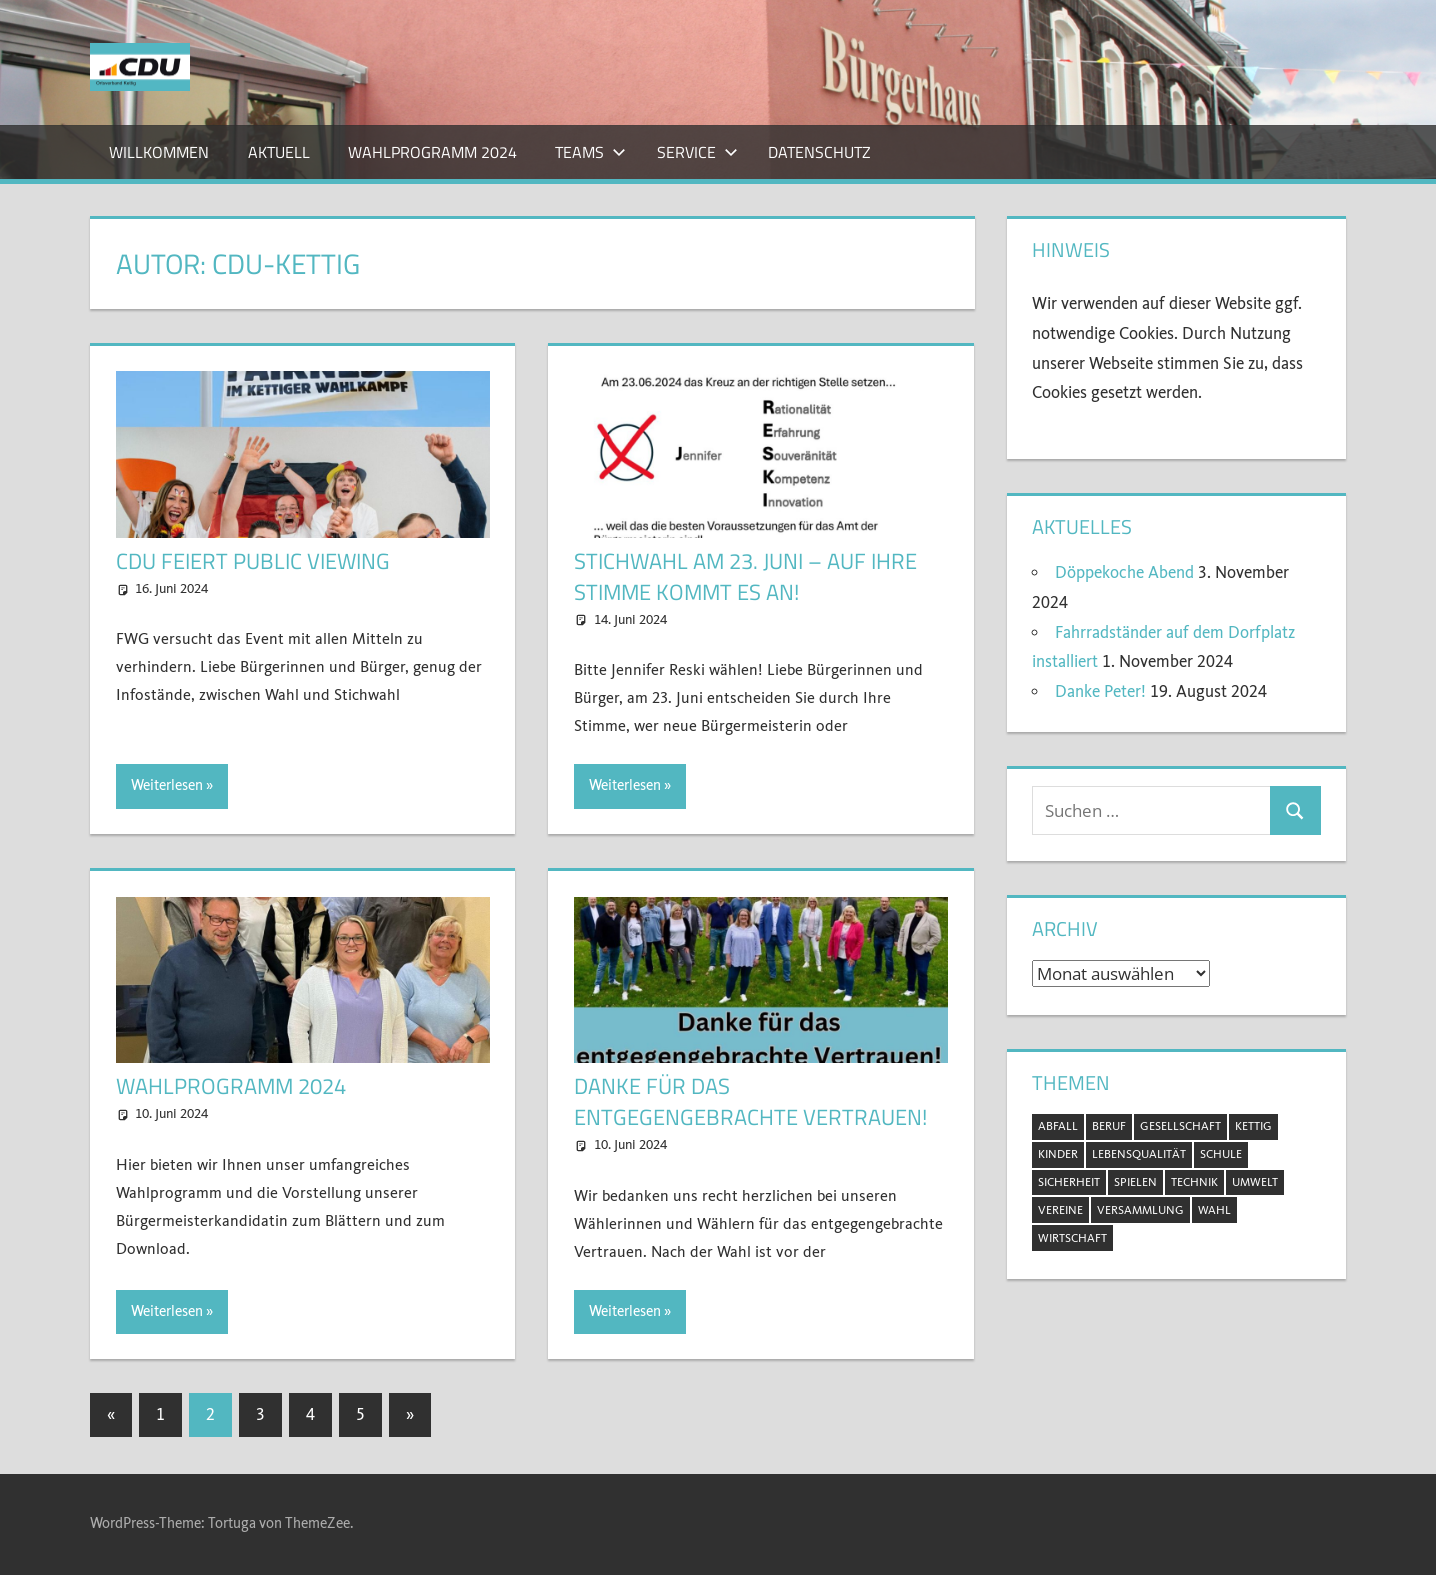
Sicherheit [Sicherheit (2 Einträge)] (1069, 1182)
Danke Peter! (1100, 691)
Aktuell (279, 152)
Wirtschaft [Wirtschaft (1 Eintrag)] (1072, 1238)
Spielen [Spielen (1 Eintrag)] (1135, 1182)
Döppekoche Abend (1124, 572)
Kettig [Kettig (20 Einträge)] (1253, 1126)
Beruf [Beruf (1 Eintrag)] (1109, 1126)
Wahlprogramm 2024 (432, 152)
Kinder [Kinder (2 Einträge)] (1058, 1154)
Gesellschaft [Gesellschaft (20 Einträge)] (1180, 1126)
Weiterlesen (167, 785)
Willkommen (159, 152)
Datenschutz (819, 152)
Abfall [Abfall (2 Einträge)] (1058, 1126)
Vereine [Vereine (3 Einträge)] (1060, 1210)
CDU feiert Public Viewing (253, 561)
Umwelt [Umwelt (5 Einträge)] (1255, 1182)
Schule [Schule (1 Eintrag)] (1221, 1154)
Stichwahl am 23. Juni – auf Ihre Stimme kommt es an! (745, 576)
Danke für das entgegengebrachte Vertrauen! (750, 1101)
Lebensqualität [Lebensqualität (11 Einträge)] (1139, 1154)
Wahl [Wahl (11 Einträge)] (1214, 1210)
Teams (590, 152)
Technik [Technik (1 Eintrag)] (1194, 1182)
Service (697, 152)
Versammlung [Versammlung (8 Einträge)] (1140, 1210)
